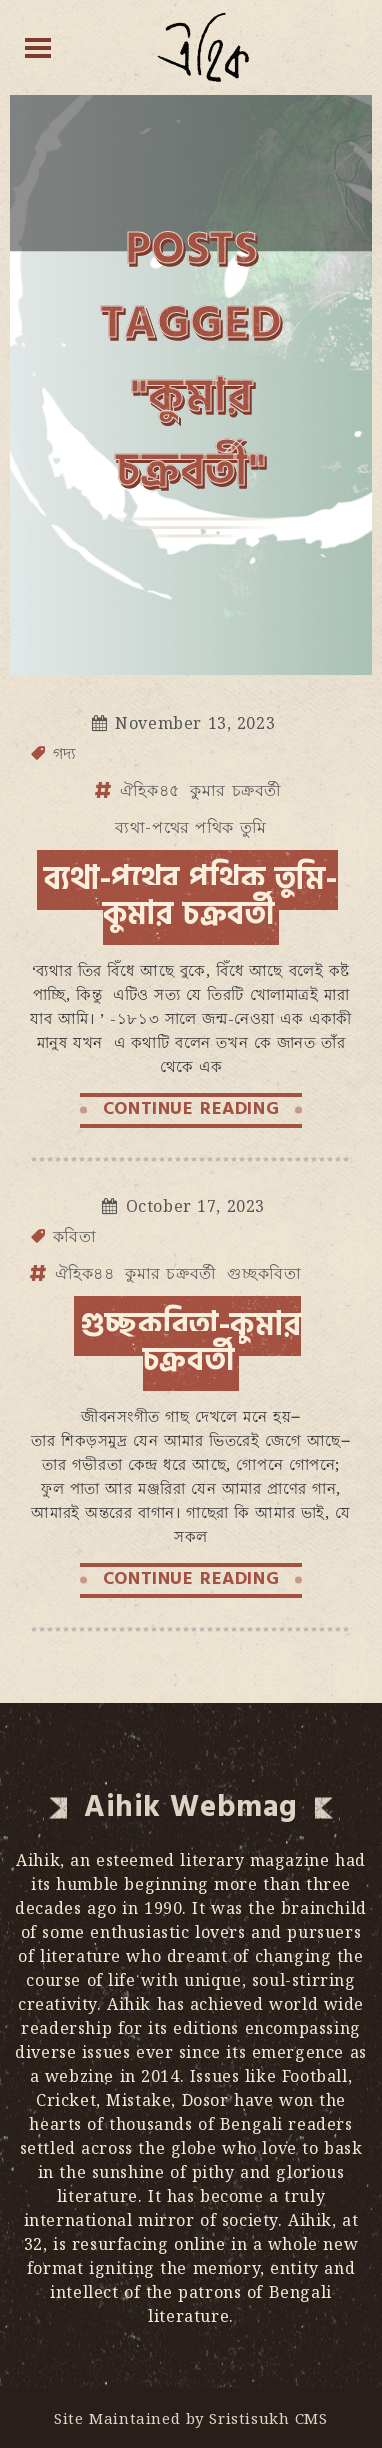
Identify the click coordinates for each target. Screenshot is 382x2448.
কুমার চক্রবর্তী (236, 790)
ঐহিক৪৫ (150, 790)
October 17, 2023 (195, 1206)
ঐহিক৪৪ (85, 1273)
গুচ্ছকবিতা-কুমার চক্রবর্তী (191, 1342)
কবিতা (75, 1236)
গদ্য (65, 753)
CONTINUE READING (191, 1108)
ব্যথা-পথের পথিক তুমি (191, 827)
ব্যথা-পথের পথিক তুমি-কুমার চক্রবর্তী (190, 896)
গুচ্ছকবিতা (264, 1273)
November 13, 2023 (195, 723)
